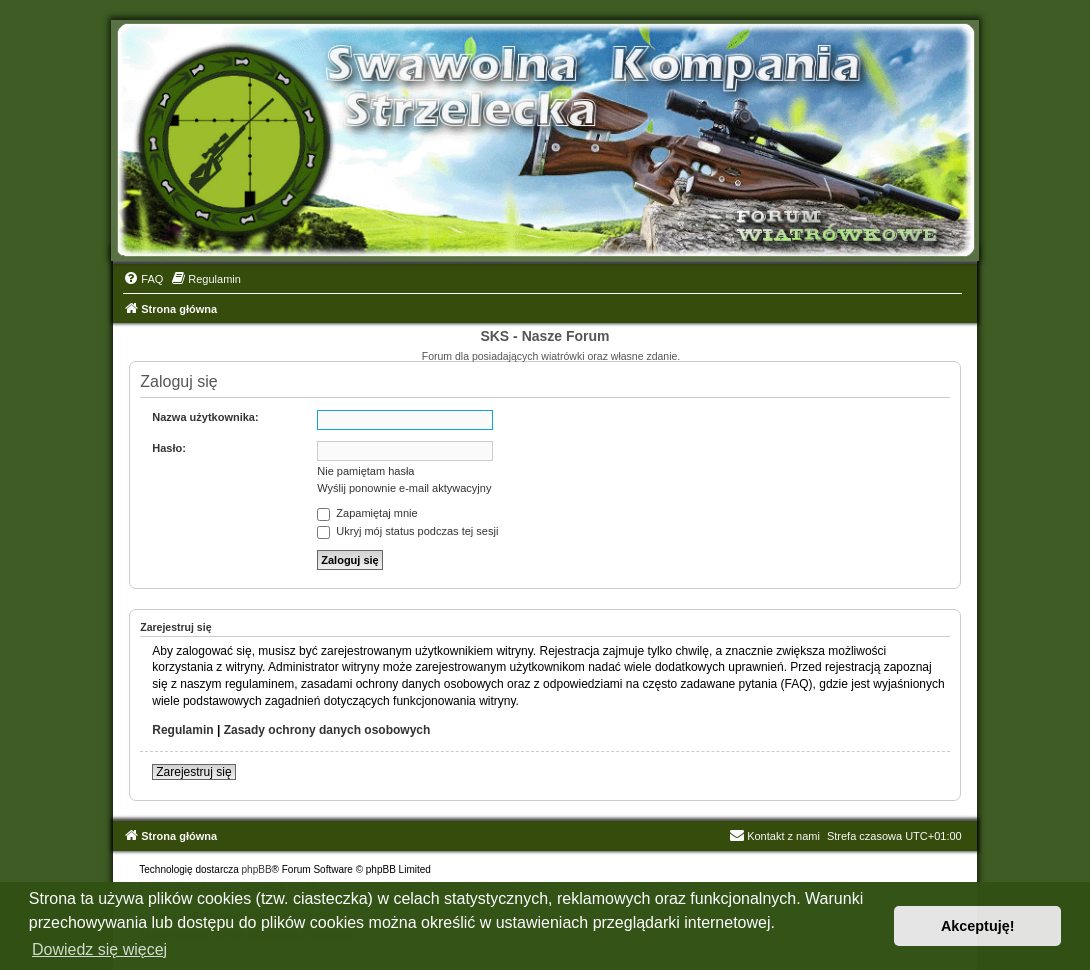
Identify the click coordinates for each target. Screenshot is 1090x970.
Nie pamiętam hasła (365, 471)
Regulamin (182, 730)
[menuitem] (143, 279)
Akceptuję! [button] (978, 926)
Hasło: (169, 448)
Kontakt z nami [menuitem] (774, 836)
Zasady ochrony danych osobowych (327, 730)
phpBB (257, 869)
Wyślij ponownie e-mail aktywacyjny (404, 488)
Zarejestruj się (193, 772)
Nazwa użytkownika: (205, 417)
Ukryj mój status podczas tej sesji (407, 531)
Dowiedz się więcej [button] (99, 949)
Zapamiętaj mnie (367, 513)
